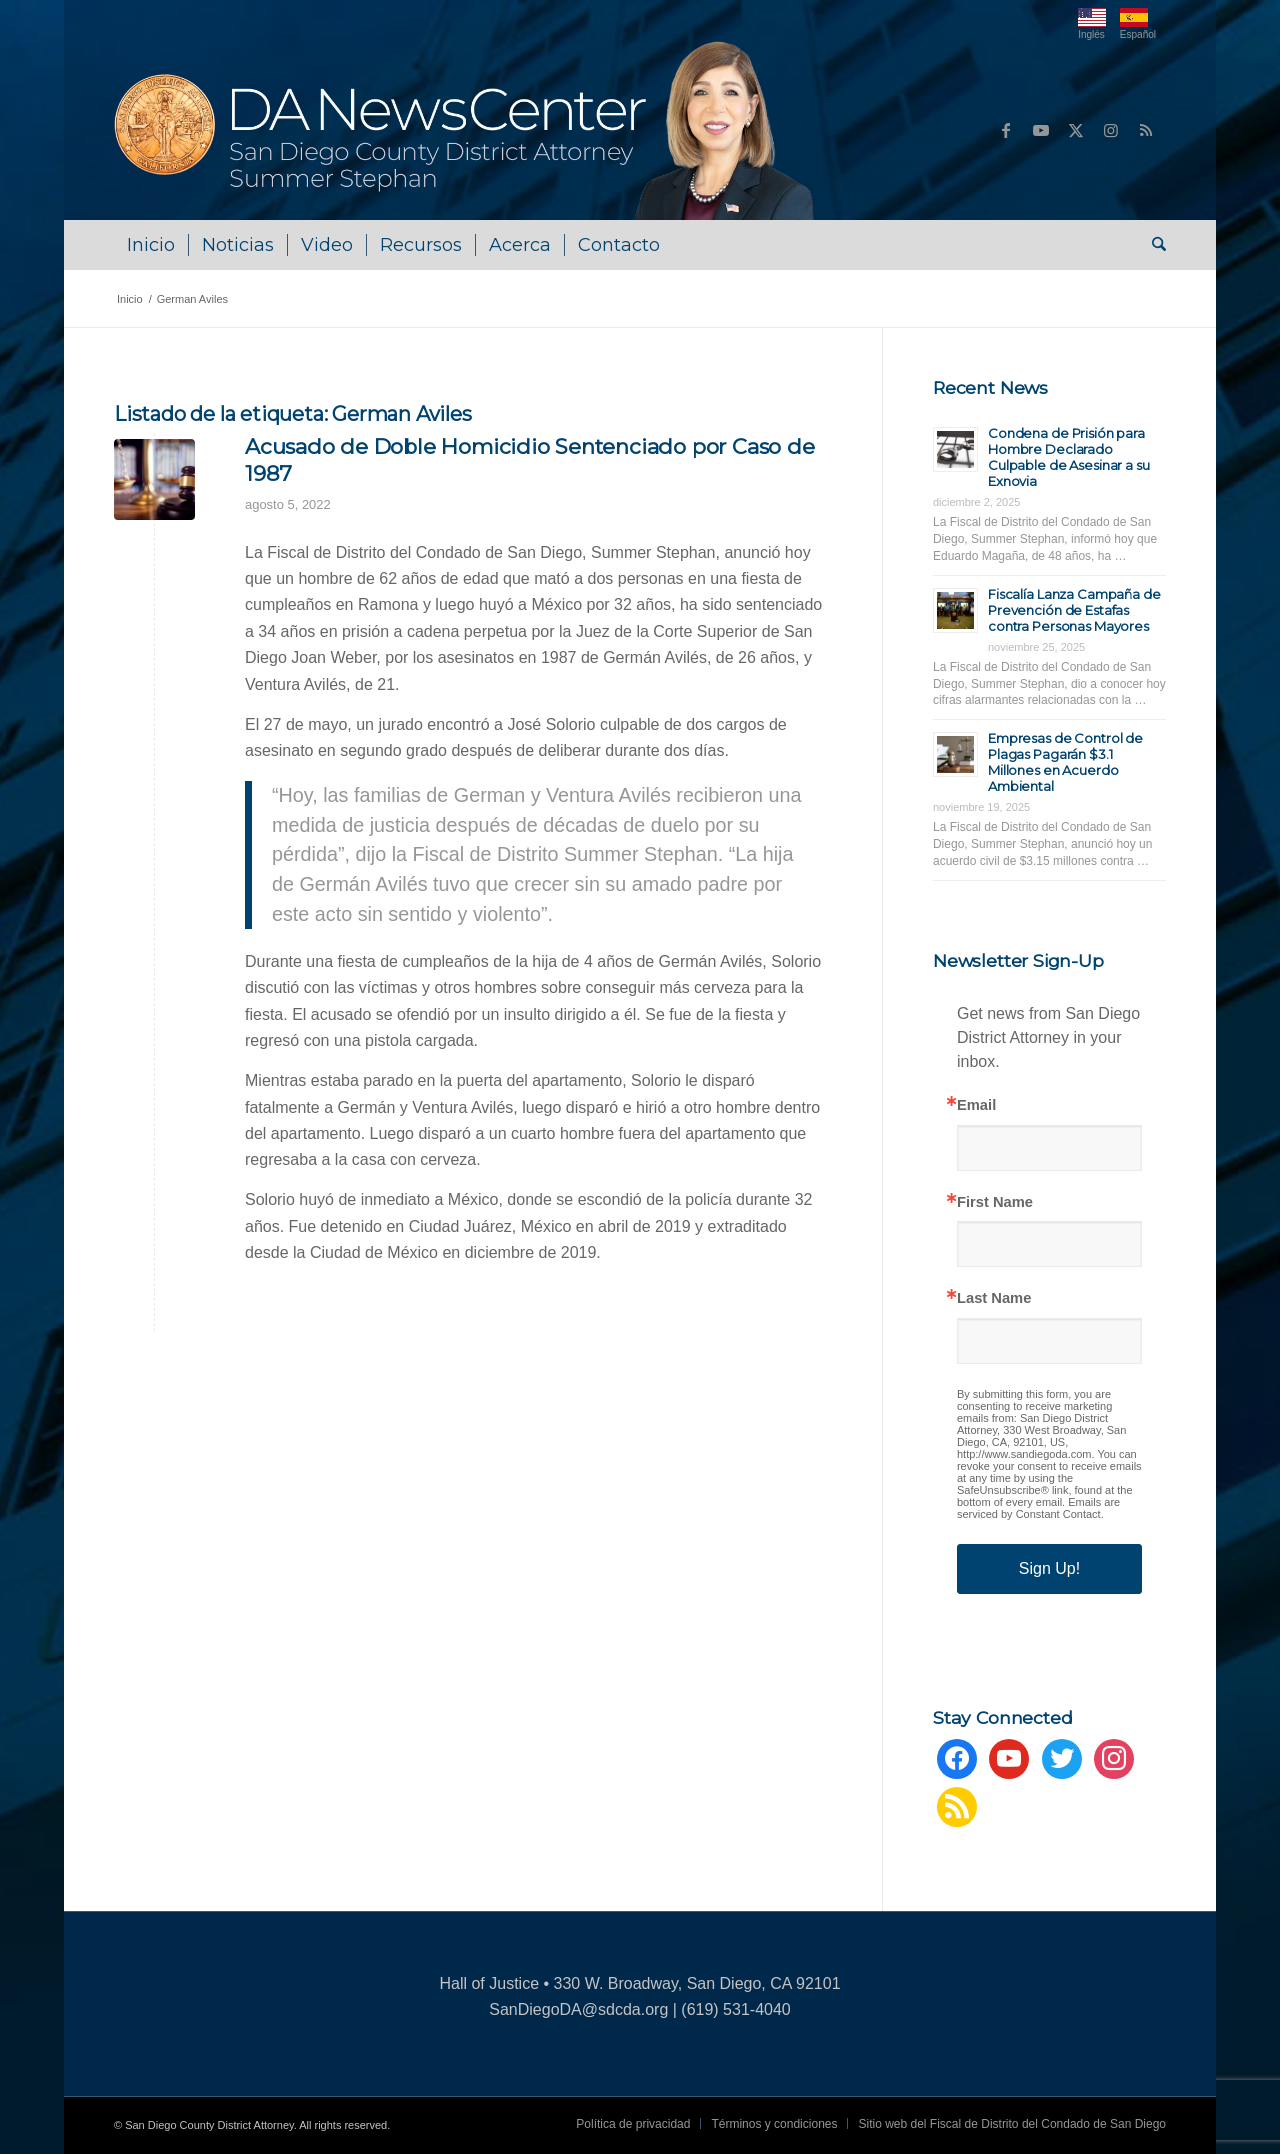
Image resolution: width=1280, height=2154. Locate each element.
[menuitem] (151, 245)
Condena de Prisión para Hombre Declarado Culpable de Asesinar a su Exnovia (1069, 457)
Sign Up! (1049, 1568)
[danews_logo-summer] (466, 130)
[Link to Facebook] (1006, 130)
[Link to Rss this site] (1146, 130)
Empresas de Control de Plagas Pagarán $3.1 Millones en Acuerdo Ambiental (1065, 762)
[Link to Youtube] (1041, 130)
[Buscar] (1152, 245)
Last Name (994, 1298)
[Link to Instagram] (1111, 130)
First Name (995, 1202)
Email (976, 1105)
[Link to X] (1076, 130)
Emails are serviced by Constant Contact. (1038, 1508)
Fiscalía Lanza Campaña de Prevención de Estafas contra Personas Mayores (1074, 610)
